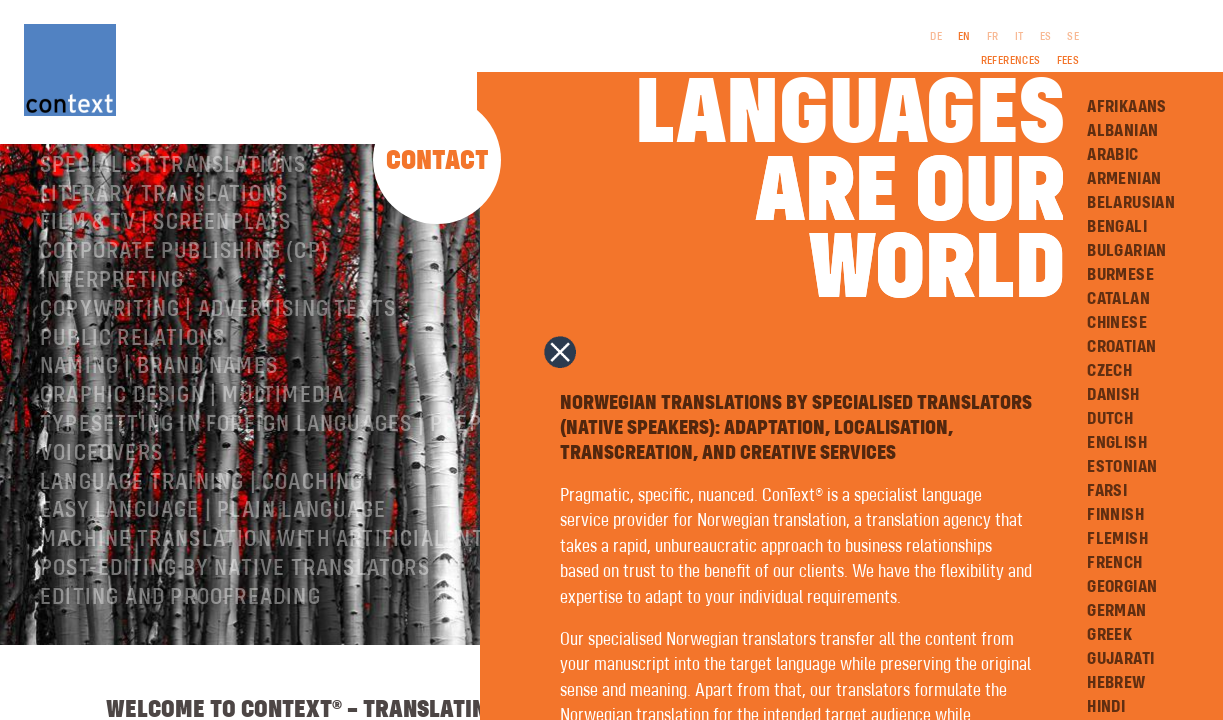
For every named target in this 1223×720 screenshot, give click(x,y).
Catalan (1118, 299)
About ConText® (126, 180)
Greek (1109, 635)
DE (936, 37)
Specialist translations (173, 209)
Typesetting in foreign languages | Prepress (286, 468)
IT (1019, 37)
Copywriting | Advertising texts (218, 353)
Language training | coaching (202, 526)
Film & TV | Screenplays (166, 266)
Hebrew (1116, 683)
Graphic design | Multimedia (192, 439)
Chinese (1117, 323)
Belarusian (1131, 203)
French (1114, 563)
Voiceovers (101, 497)
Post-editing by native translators (235, 612)
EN (964, 37)
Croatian (1121, 347)
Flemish (1117, 539)
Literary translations (164, 238)
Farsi (1107, 491)
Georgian (1122, 587)
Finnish (1115, 515)
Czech (1109, 371)
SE (1073, 37)
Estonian (1122, 467)
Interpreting (112, 324)
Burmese (1120, 275)
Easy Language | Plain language (213, 554)
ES (1046, 37)
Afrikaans (1127, 107)
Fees (1068, 61)
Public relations (132, 382)
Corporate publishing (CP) (184, 295)
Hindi (1106, 707)
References (1011, 61)
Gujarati (1120, 659)
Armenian (1124, 179)
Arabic (1112, 155)
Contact (437, 161)
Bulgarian (1127, 251)
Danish (1113, 395)
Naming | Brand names (159, 410)
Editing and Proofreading (180, 641)
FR (993, 37)
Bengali (1117, 227)
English (1117, 443)
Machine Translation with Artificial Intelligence (315, 583)
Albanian (1122, 131)
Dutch (1110, 419)
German (1116, 611)
